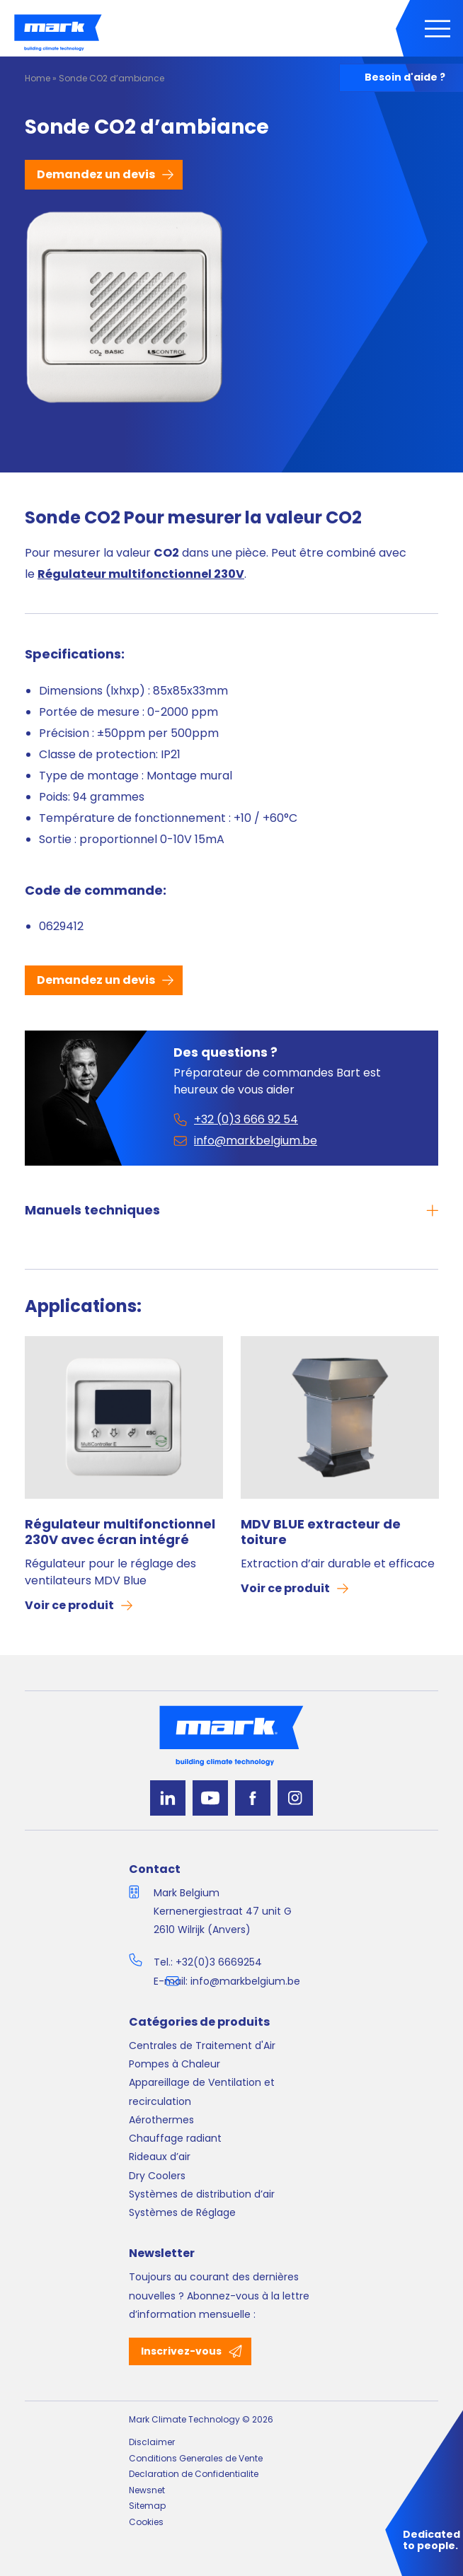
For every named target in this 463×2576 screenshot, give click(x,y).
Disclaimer (152, 2442)
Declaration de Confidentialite (193, 2474)
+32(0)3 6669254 (219, 1962)
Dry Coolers (157, 2176)
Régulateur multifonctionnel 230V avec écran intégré (120, 1532)
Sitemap (147, 2506)
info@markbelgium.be (245, 1981)
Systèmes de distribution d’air (202, 2194)
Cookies (146, 2522)
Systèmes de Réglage (182, 2212)
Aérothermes (161, 2120)
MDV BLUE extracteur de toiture (321, 1532)
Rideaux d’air (159, 2156)
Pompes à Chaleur (174, 2064)
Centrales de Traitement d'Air (202, 2045)
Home (37, 78)
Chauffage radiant (175, 2138)
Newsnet (147, 2490)
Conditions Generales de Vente (196, 2458)
